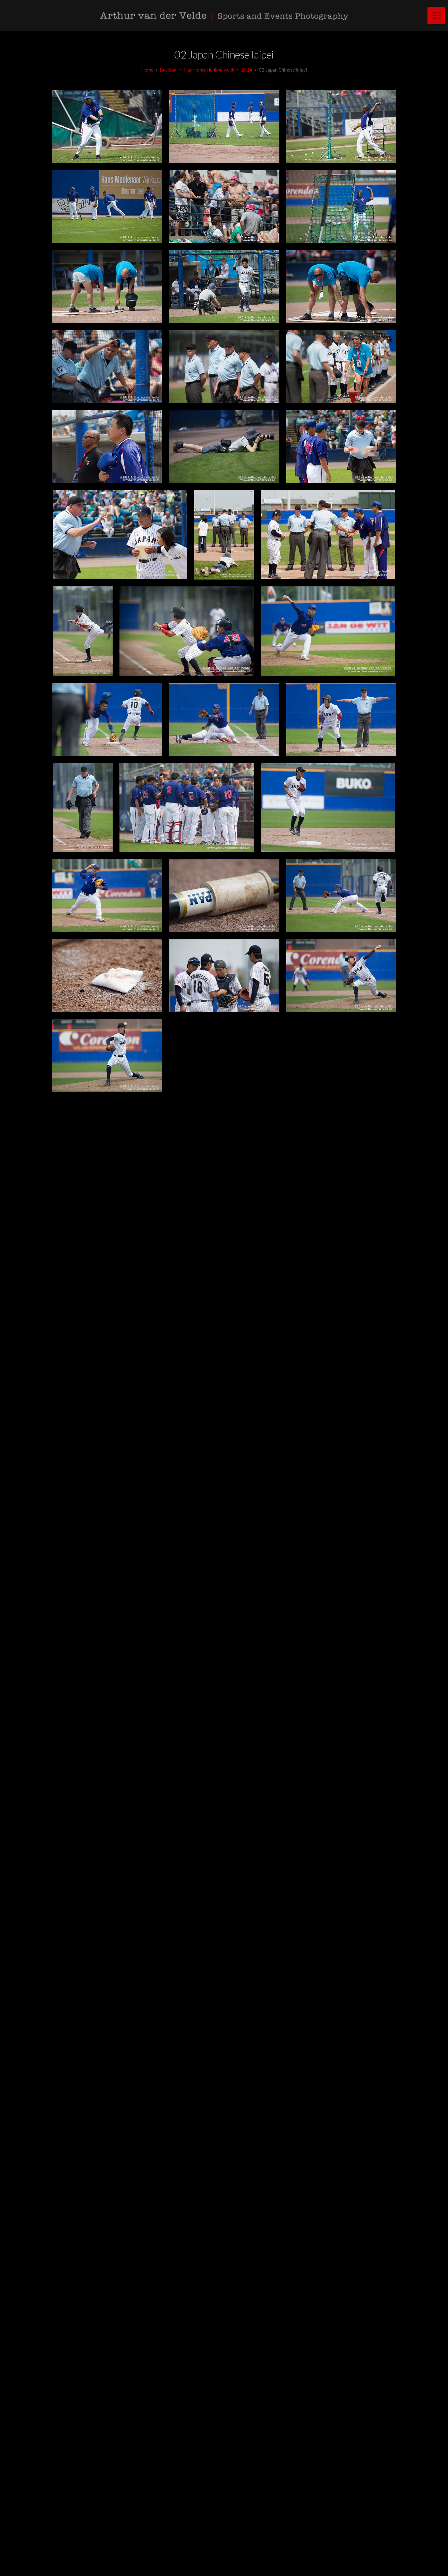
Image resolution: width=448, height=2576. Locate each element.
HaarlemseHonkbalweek (209, 69)
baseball (169, 69)
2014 (246, 69)
